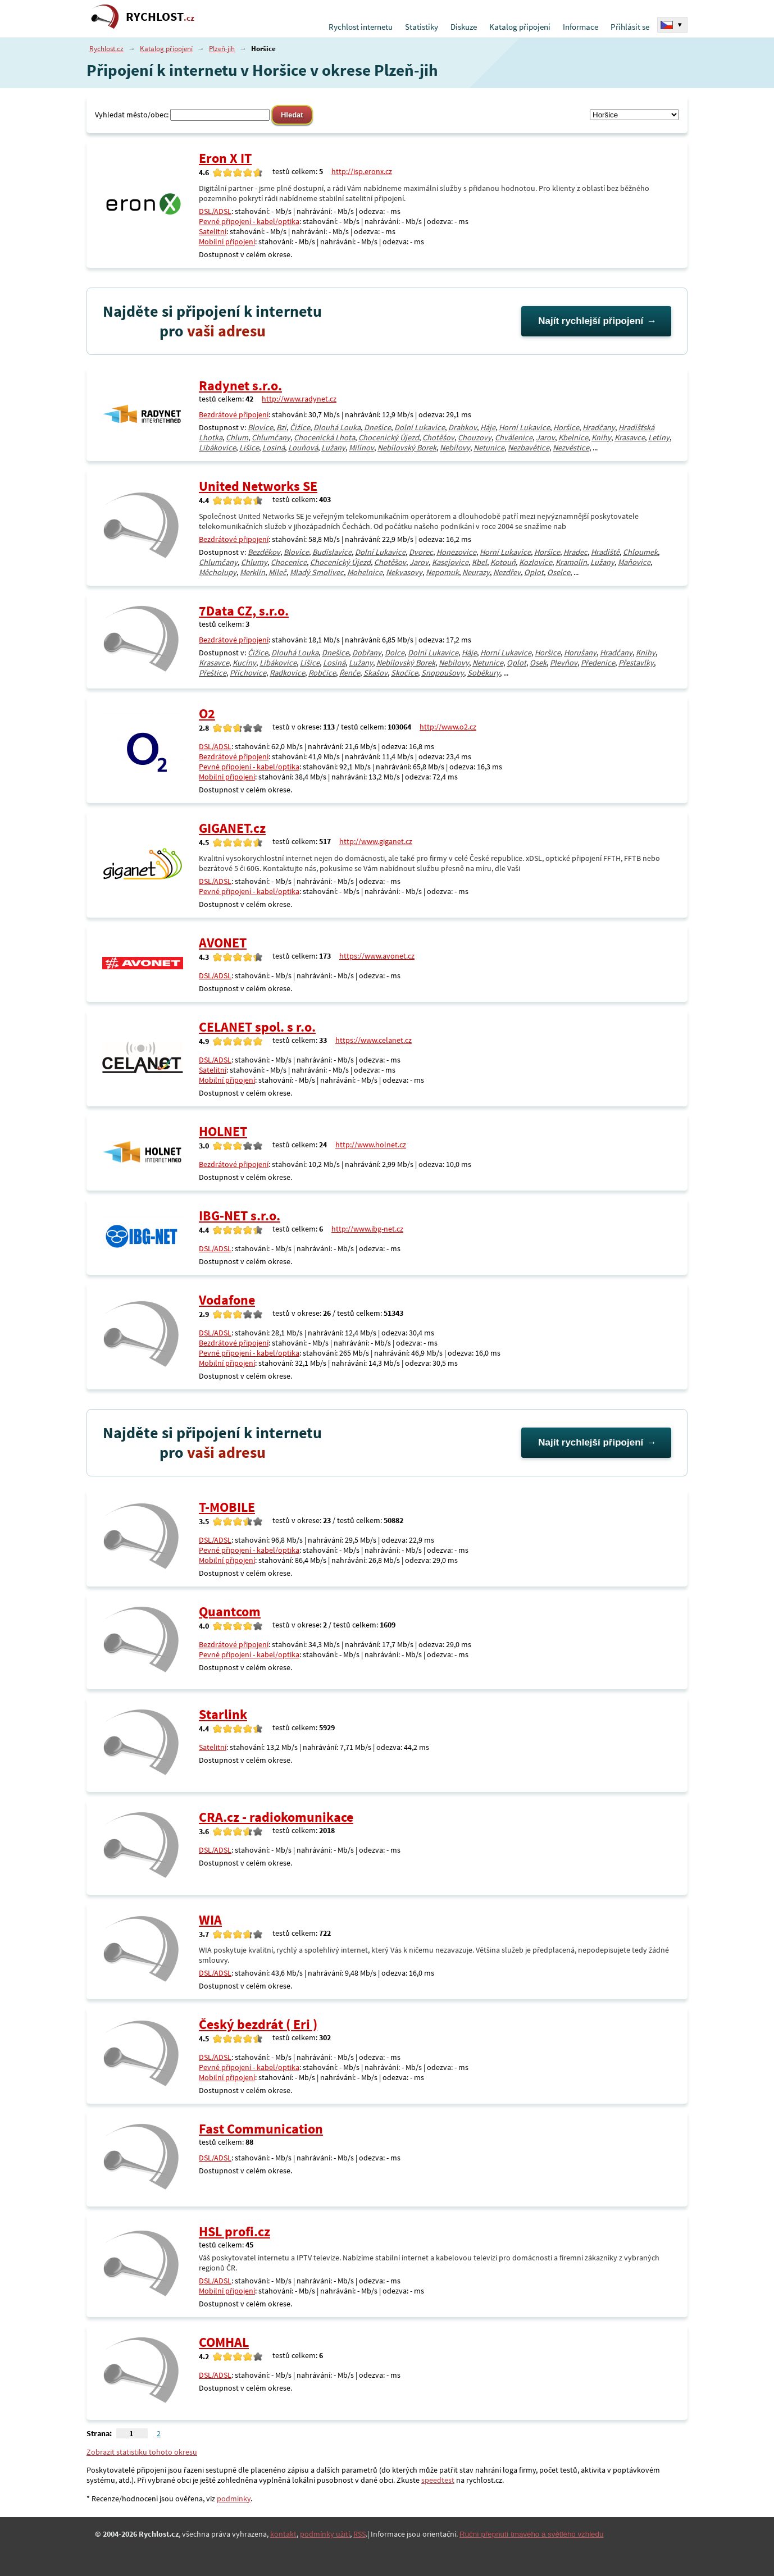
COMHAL (224, 2342)
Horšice (566, 427)
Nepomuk (442, 572)
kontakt (283, 2534)
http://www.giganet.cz (375, 841)
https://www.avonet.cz (377, 956)
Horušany (580, 653)
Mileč (277, 572)
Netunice (488, 448)
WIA (210, 1920)
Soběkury (483, 673)
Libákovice (217, 448)
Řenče (349, 673)
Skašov (375, 673)
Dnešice (377, 427)
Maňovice (634, 562)
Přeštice (212, 673)
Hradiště (605, 552)
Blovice (260, 427)
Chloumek (640, 552)
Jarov (545, 437)
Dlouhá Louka (337, 427)
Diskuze (463, 26)
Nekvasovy (404, 572)
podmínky (234, 2498)
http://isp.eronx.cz (361, 171)
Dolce (394, 653)
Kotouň (503, 562)
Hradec (575, 552)
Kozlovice (535, 562)
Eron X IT (225, 158)
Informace (580, 26)
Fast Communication (261, 2129)
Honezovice (456, 552)
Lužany (333, 448)
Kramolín (571, 562)
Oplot (534, 572)
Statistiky (421, 26)
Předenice (598, 663)
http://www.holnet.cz (370, 1144)
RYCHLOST (160, 16)
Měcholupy (217, 572)
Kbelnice (573, 437)
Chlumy (254, 562)
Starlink (223, 1714)
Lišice (249, 448)
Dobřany (366, 653)
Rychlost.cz (106, 48)
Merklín (252, 572)
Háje (487, 427)
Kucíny (244, 663)
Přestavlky (636, 663)
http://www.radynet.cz (299, 399)
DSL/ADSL (215, 211)
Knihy (601, 437)
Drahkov (462, 427)
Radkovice (287, 673)
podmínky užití (325, 2534)
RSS (359, 2534)
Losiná (273, 448)
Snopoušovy (442, 673)
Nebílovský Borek (406, 448)
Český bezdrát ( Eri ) (258, 2024)
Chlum (237, 437)
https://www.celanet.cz (373, 1040)
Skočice (404, 673)
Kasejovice (450, 562)
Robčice (322, 673)
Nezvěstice (571, 448)
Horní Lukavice (524, 427)
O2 (207, 713)
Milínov (361, 448)
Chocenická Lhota (324, 437)
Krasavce (629, 437)
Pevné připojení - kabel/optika (249, 221)
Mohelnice (365, 572)
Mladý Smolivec (317, 572)
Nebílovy (455, 448)
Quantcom (230, 1611)
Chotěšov (438, 437)
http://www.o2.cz (448, 727)
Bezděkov (264, 552)
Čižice (300, 427)
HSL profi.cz (234, 2231)
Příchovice (248, 673)
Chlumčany (271, 437)
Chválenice (513, 437)
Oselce (558, 572)
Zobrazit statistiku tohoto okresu (141, 2452)
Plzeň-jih (222, 48)
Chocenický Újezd (388, 437)
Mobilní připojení (227, 241)
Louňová (303, 448)
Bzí (281, 427)
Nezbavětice (528, 448)
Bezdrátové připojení (233, 414)
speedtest (437, 2480)
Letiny (659, 437)
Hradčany (598, 427)
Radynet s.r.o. (240, 385)
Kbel (479, 562)
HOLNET (223, 1131)
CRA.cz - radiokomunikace (276, 1817)
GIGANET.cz (232, 828)
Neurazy (476, 572)
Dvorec (421, 552)
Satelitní (212, 231)
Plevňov (563, 663)
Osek (538, 663)
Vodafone (227, 1300)
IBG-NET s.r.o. (239, 1215)
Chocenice (289, 562)
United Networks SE (258, 486)
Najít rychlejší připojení (590, 321)
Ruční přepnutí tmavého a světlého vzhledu (531, 2534)
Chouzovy (474, 437)
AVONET (223, 942)
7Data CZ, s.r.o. (244, 611)
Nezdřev (507, 572)
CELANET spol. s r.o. (257, 1027)
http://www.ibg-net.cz (367, 1229)
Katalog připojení (519, 26)
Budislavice (332, 552)
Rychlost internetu (361, 26)
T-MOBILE (227, 1507)
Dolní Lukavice (419, 427)
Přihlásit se (630, 26)
